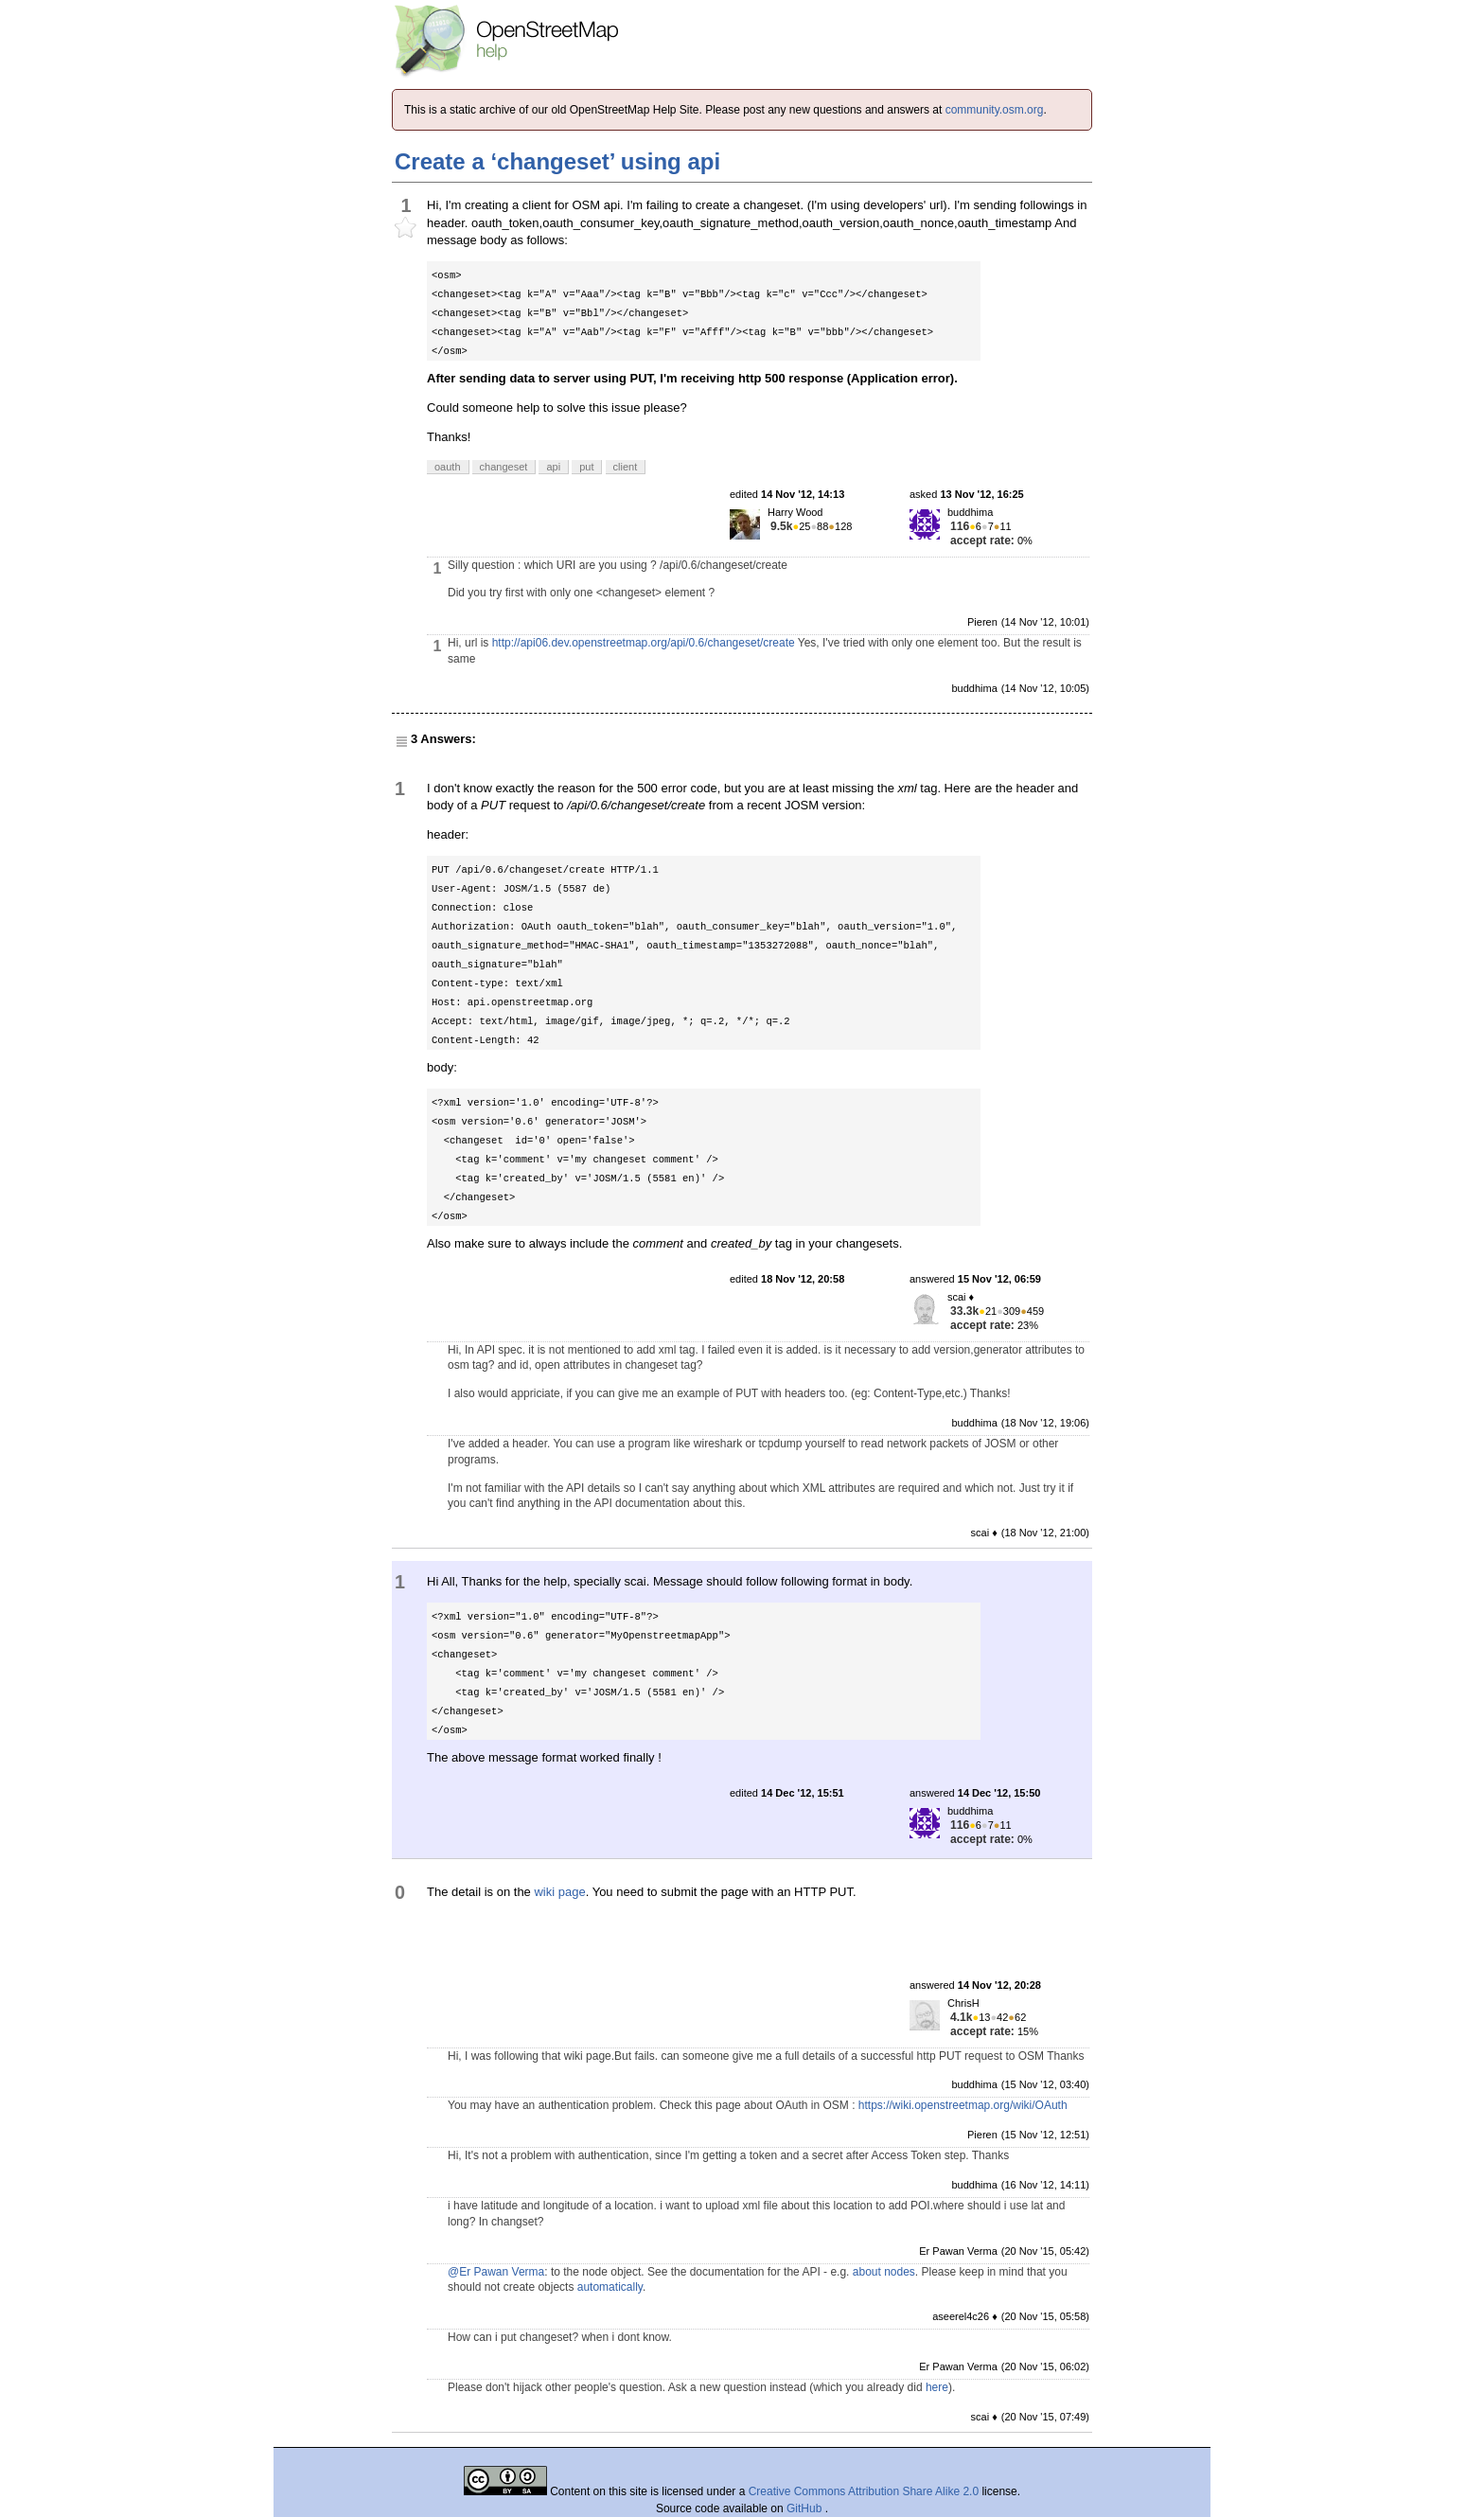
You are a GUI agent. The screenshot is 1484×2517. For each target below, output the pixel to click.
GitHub (805, 2508)
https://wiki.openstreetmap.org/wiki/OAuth (963, 2105)
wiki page (559, 1892)
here (937, 2387)
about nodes (884, 2271)
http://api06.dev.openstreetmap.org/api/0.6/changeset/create (643, 642)
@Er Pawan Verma (496, 2271)
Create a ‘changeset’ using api (557, 161)
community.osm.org (994, 109)
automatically (610, 2287)
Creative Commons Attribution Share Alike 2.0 (864, 2491)
